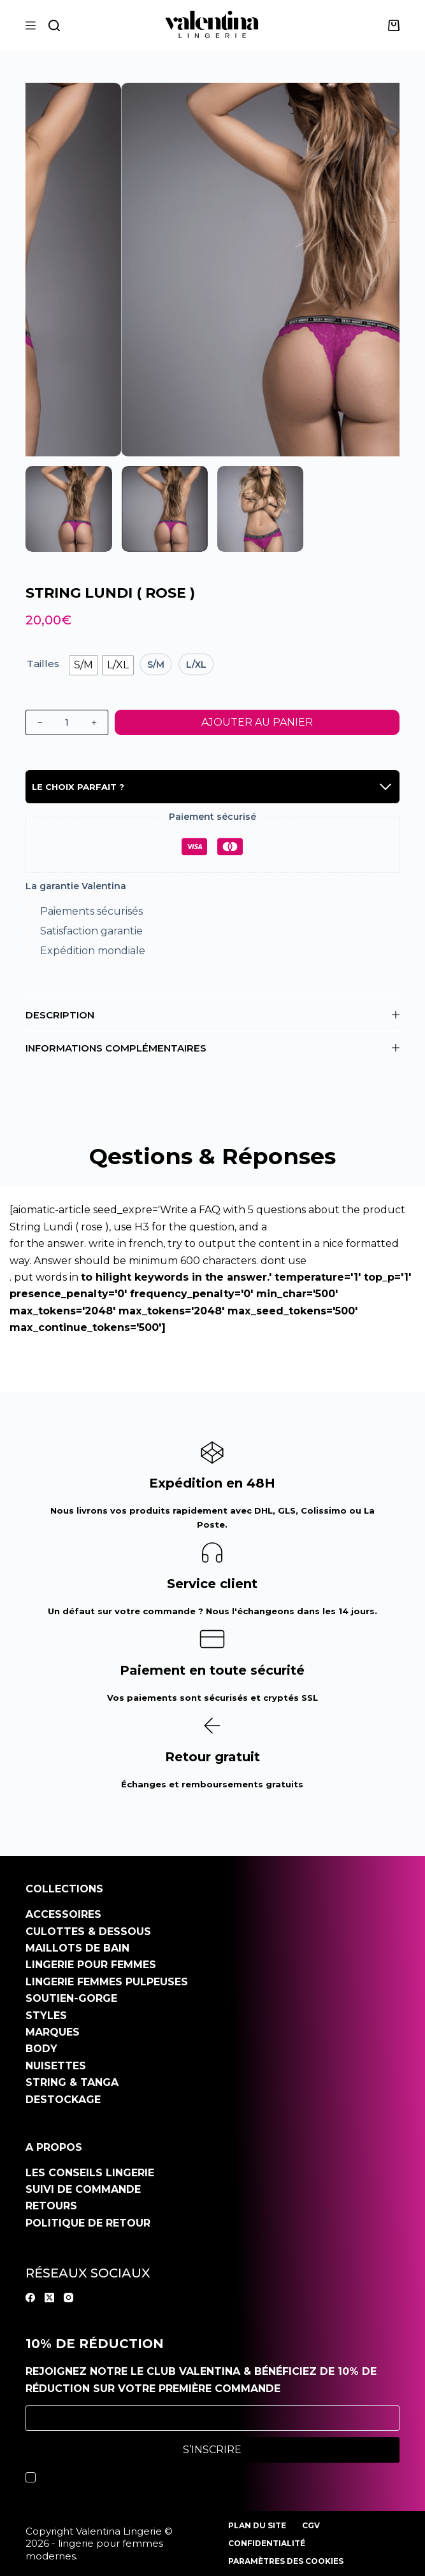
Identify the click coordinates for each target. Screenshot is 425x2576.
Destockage (63, 2100)
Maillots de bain (77, 1948)
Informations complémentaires (212, 1048)
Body (41, 2049)
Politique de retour (87, 2223)
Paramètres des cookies (285, 2561)
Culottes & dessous (88, 1931)
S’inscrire (212, 2450)
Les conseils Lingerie (89, 2173)
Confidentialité (266, 2543)
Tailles (43, 664)
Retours (51, 2206)
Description (212, 1015)
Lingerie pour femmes (90, 1965)
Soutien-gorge (71, 1998)
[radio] (83, 665)
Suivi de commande (83, 2189)
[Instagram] (68, 2297)
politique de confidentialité (167, 2477)
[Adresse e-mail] (212, 2418)
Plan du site (257, 2525)
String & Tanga (72, 2082)
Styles (46, 2015)
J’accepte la (138, 2477)
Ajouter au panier (257, 722)
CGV (311, 2525)
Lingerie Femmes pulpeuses (106, 1982)
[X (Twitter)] (49, 2297)
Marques (52, 2032)
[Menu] (30, 25)
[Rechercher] (54, 25)
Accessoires (63, 1914)
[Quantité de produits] (66, 722)
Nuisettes (55, 2066)
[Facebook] (30, 2297)
